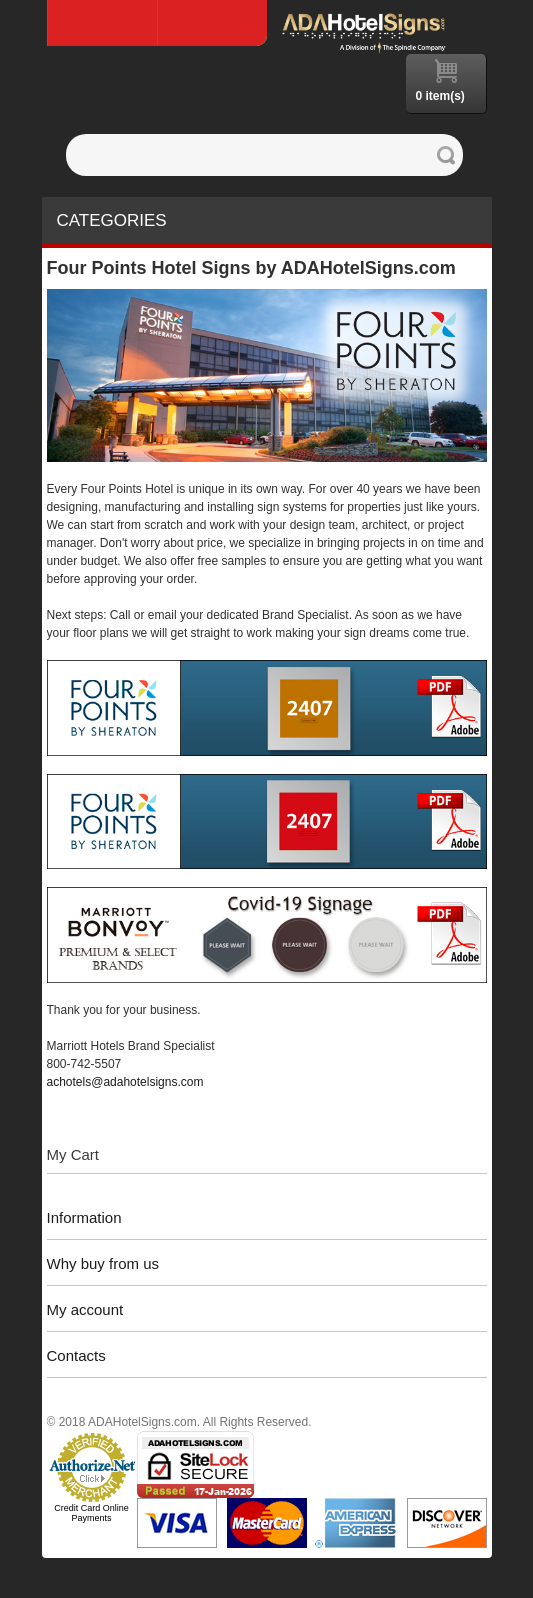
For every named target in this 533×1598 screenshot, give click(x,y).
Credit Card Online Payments (91, 1513)
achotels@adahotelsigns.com (125, 1082)
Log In (212, 23)
